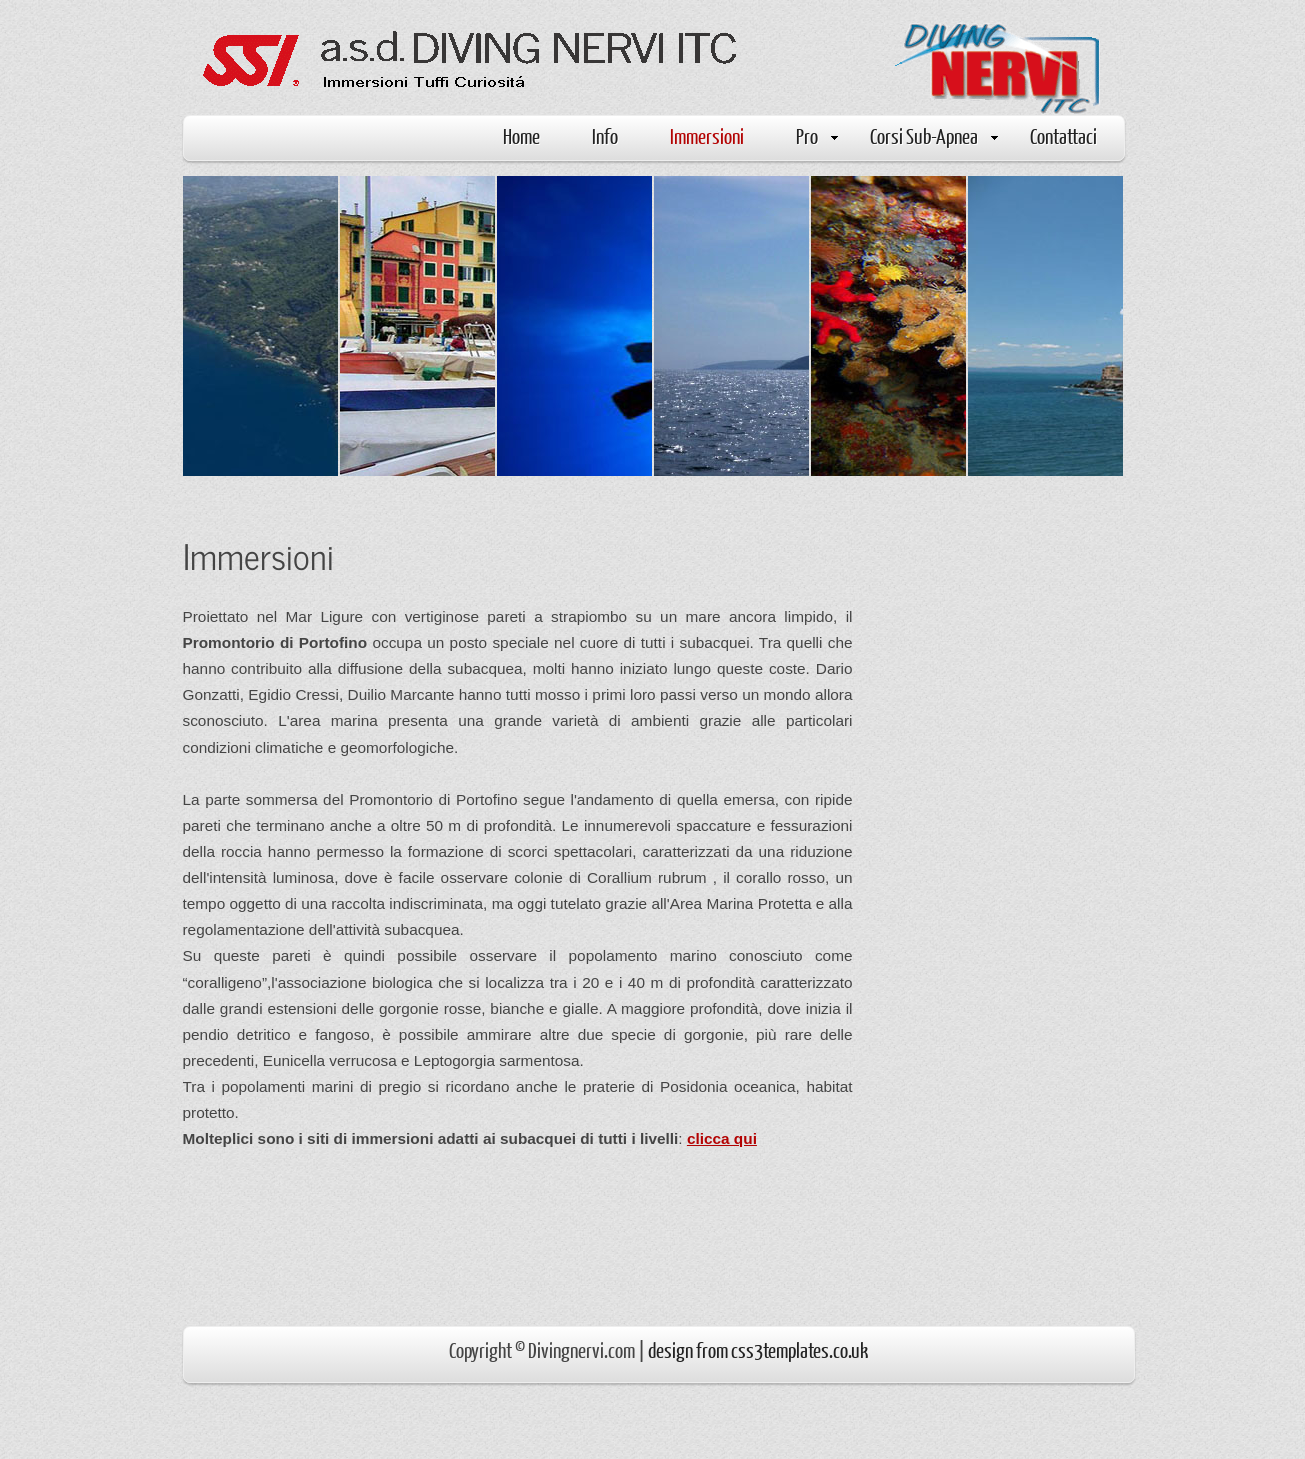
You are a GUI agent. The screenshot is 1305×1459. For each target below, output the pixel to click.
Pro (817, 135)
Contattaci (1063, 135)
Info (605, 135)
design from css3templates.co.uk (758, 1349)
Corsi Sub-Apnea (934, 135)
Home (521, 135)
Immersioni (707, 135)
